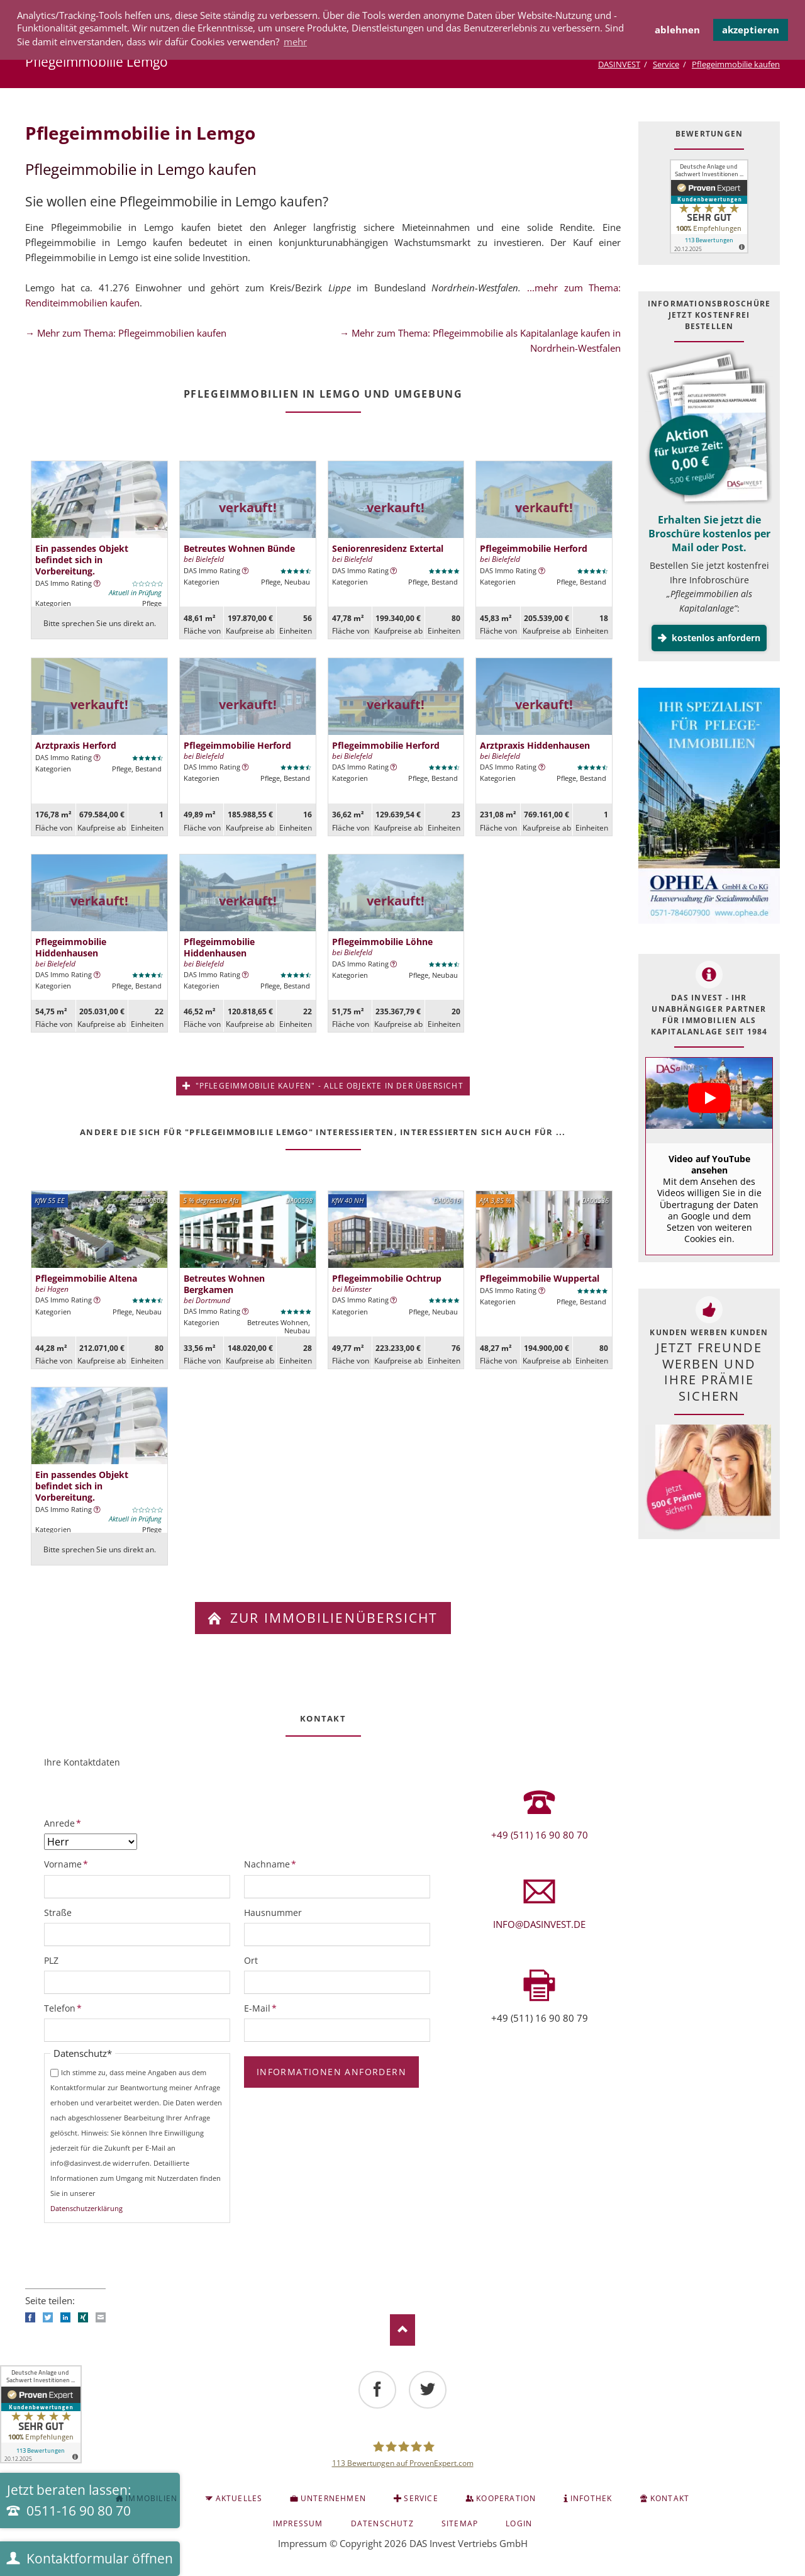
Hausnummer (273, 1912)
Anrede (65, 1823)
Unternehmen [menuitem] (333, 2498)
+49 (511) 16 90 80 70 (539, 1834)
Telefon (65, 2008)
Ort (251, 1960)
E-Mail (265, 2008)
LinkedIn (65, 2317)
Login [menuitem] (519, 2523)
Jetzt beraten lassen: (69, 2500)
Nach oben (402, 2330)
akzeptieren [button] (750, 29)
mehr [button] (295, 41)
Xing (83, 2317)
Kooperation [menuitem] (506, 2498)
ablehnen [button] (677, 29)
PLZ (51, 1960)
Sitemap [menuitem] (459, 2523)
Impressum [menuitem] (298, 2523)
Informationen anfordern (331, 2072)
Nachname (270, 1863)
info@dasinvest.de (539, 1924)
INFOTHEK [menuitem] (591, 2498)
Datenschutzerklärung (86, 2208)
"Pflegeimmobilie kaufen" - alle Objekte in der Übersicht (327, 1085)
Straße (58, 1912)
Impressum (302, 2543)
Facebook (30, 2317)
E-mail (101, 2317)
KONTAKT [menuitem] (669, 2498)
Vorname (66, 1863)
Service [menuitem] (421, 2498)
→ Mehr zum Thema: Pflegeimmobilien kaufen (125, 333)
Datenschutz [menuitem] (382, 2523)
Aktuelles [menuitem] (239, 2498)
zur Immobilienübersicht (332, 1618)
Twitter (48, 2317)
